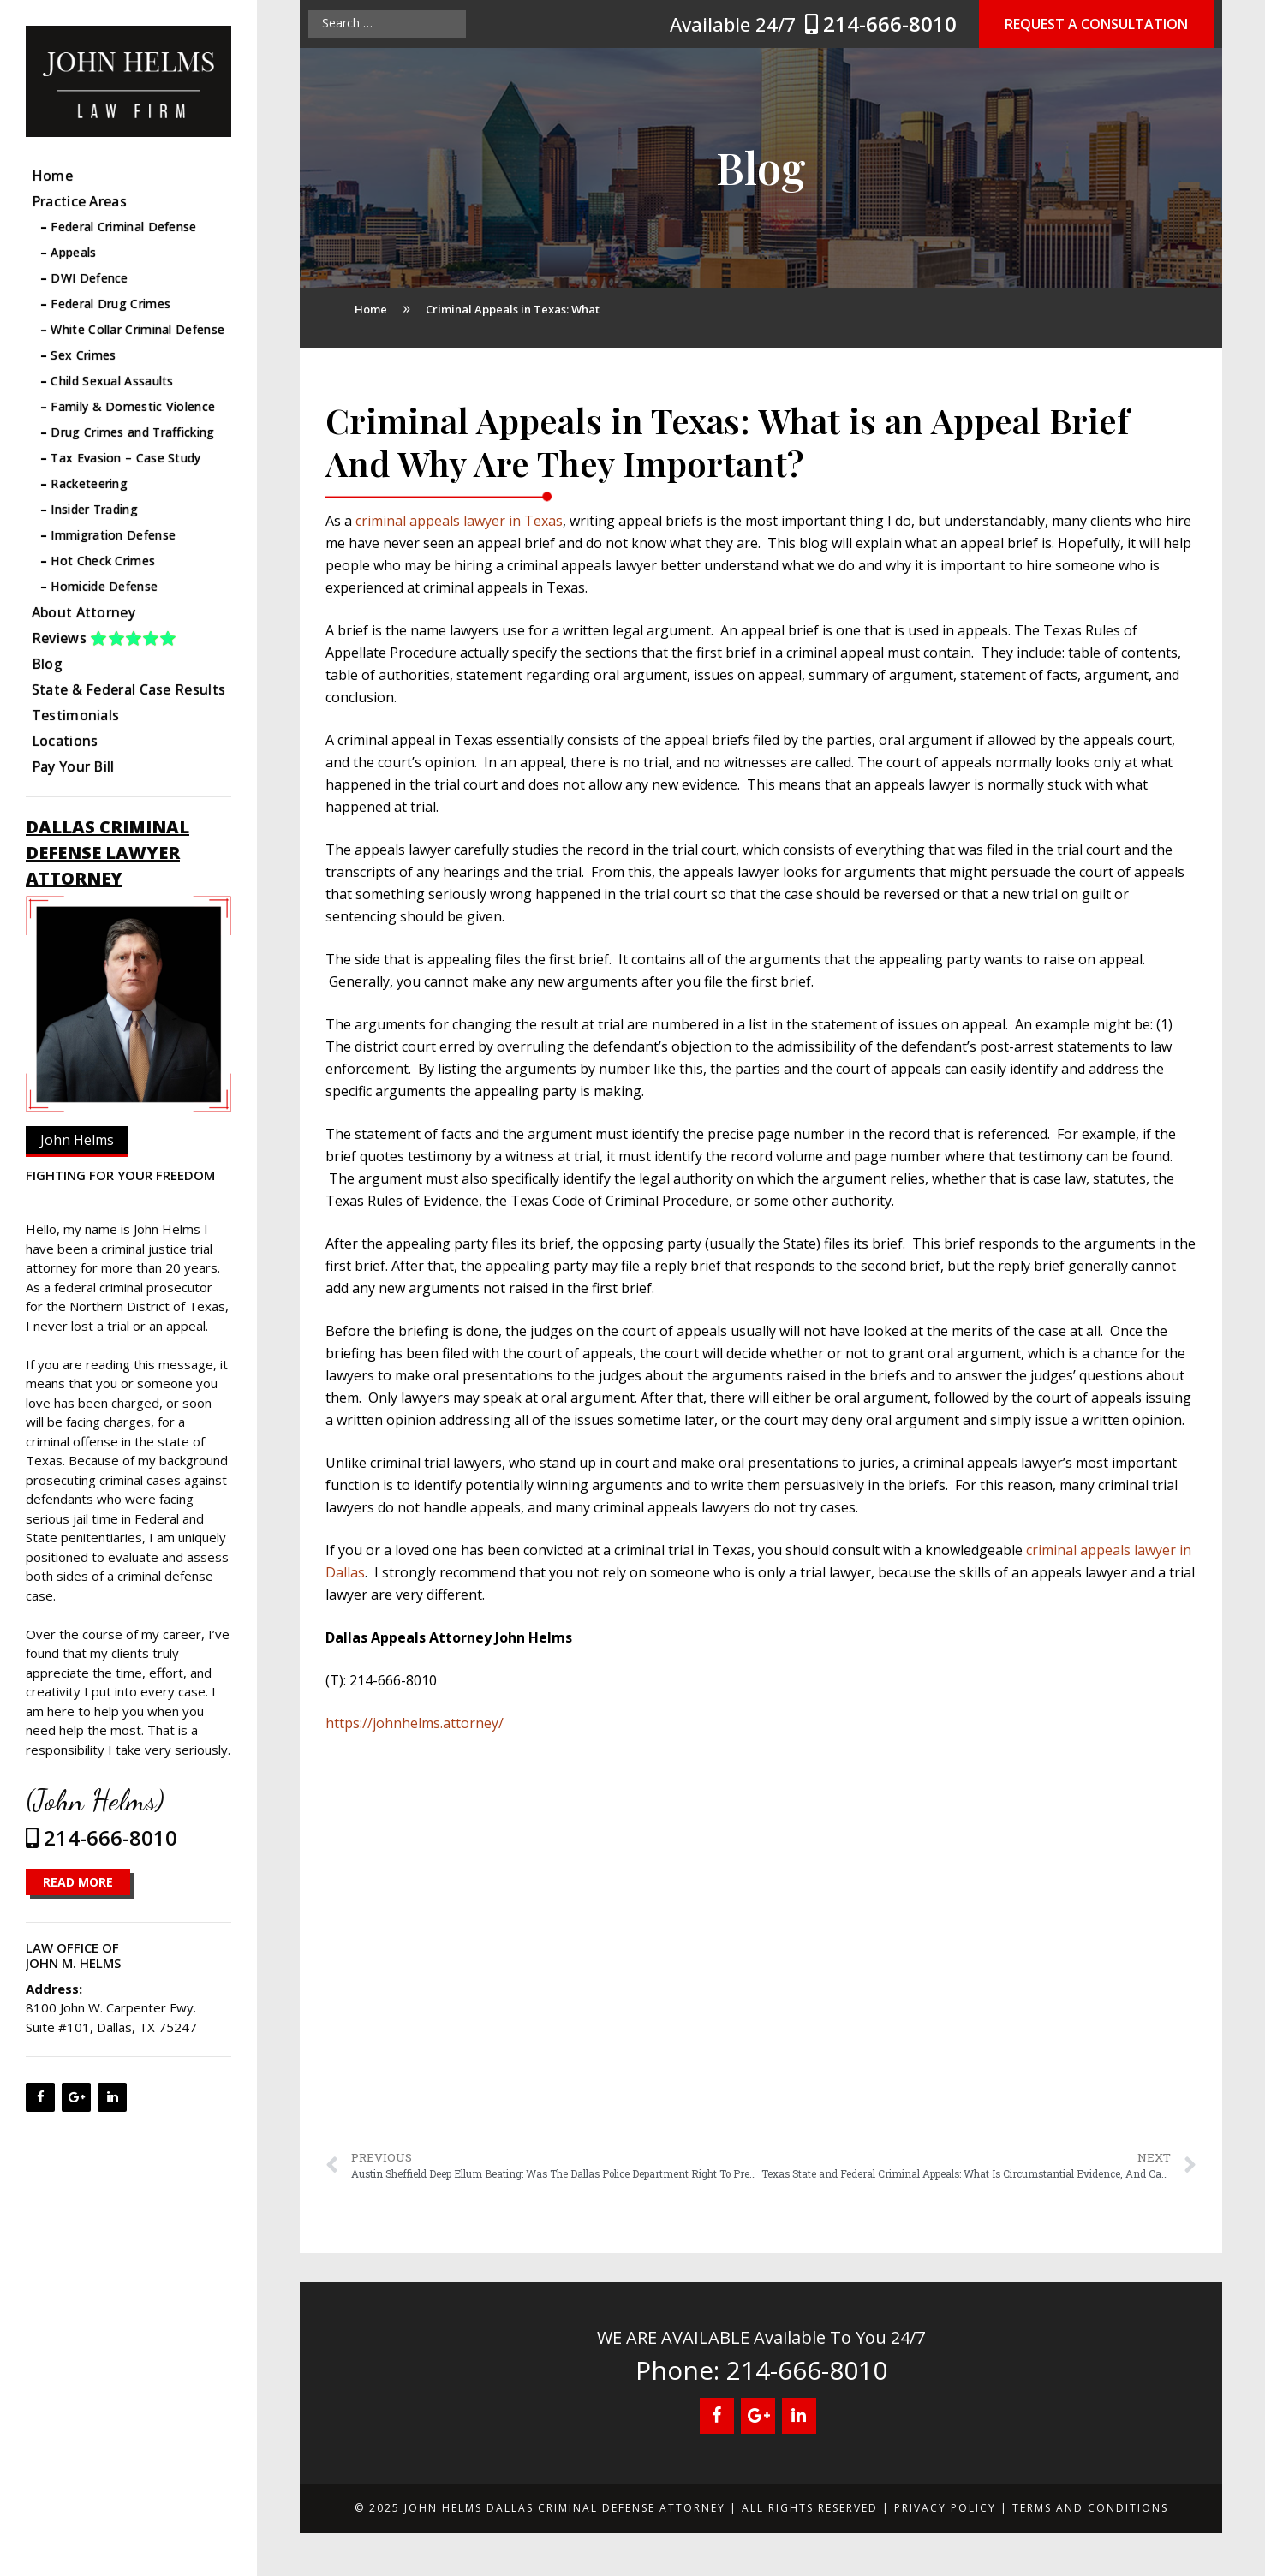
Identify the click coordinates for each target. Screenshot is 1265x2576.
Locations (65, 740)
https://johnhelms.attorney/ (414, 1723)
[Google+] (76, 2097)
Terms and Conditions (1090, 2508)
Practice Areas (79, 201)
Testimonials (76, 715)
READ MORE (78, 1882)
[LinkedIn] (112, 2097)
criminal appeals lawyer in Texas (459, 520)
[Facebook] (40, 2097)
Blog (47, 663)
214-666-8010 (883, 23)
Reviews (104, 638)
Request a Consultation (1096, 24)
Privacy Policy (945, 2508)
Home (52, 175)
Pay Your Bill (73, 766)
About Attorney (83, 612)
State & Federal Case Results (128, 689)
